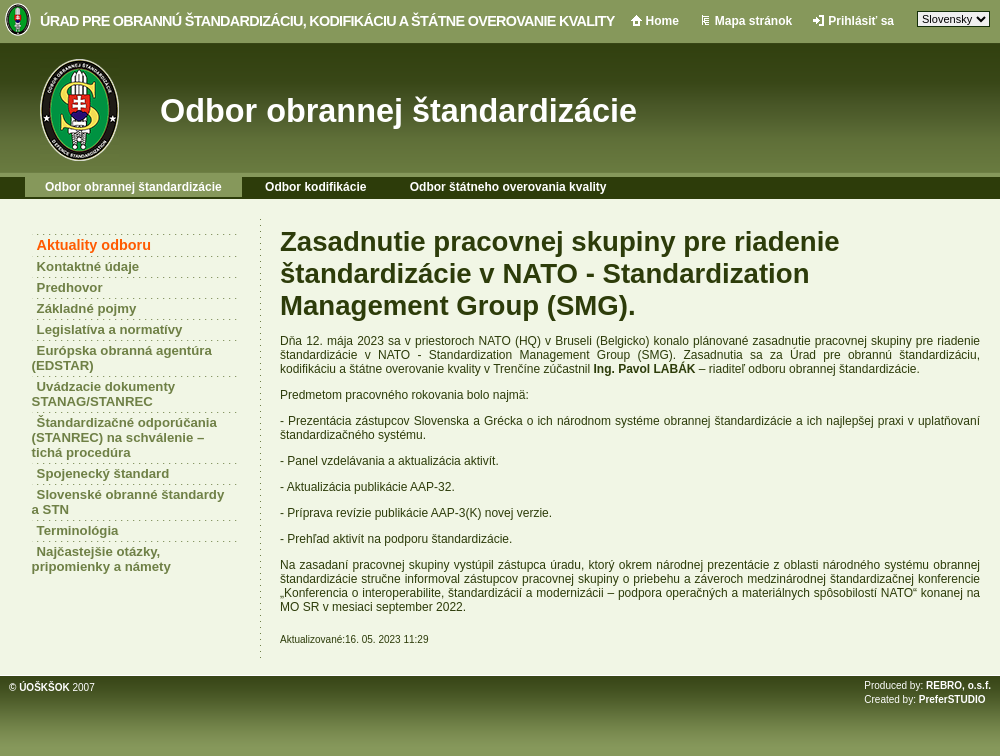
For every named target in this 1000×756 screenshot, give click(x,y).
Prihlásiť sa (861, 21)
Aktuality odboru (94, 245)
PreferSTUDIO (952, 699)
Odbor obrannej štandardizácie (398, 111)
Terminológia (78, 530)
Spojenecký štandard (103, 473)
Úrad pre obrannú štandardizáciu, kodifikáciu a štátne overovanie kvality (327, 21)
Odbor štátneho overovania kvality (508, 187)
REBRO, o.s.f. (958, 685)
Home (662, 21)
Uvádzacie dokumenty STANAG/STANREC (104, 394)
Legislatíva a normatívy (110, 329)
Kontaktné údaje (88, 266)
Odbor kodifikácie (315, 187)
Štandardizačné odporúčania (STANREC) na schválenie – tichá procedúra (124, 437)
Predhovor (70, 287)
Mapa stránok (753, 21)
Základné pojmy (87, 308)
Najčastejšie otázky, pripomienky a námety (101, 559)
